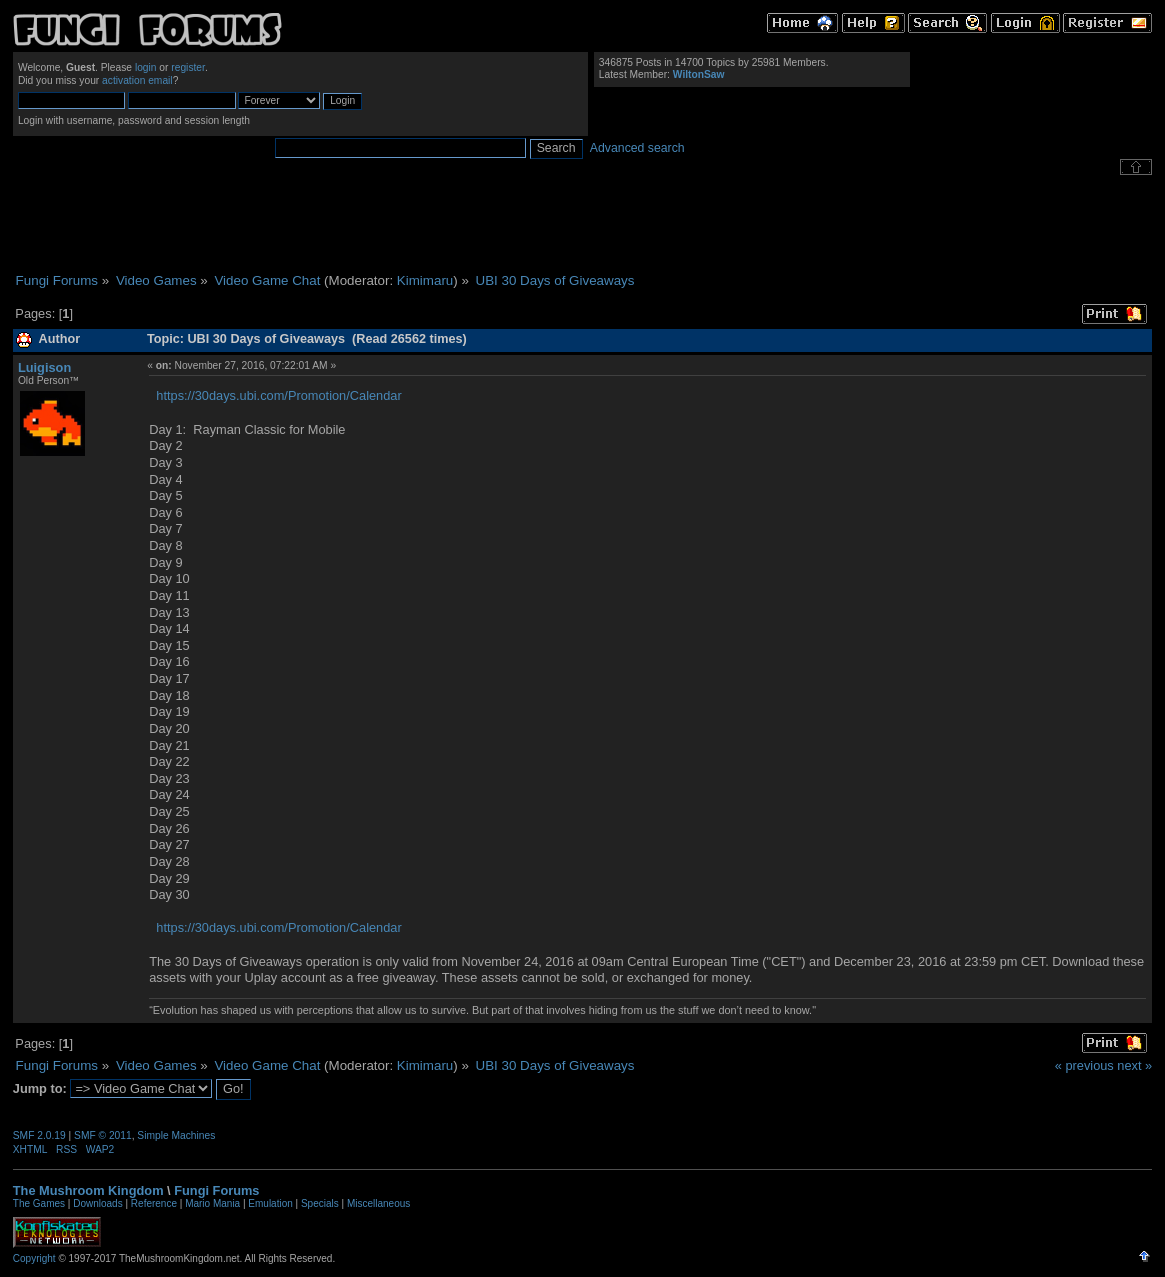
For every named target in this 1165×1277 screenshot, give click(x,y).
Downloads (97, 1203)
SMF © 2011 (103, 1135)
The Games (39, 1203)
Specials (320, 1203)
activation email (137, 80)
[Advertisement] (583, 224)
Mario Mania (212, 1203)
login (146, 67)
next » (1134, 1065)
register (188, 67)
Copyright (34, 1258)
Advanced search (637, 148)
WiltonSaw (699, 74)
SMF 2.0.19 (39, 1135)
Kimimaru (425, 280)
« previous (1084, 1065)
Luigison (44, 367)
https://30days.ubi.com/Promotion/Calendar (278, 395)
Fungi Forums (216, 1190)
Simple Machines (176, 1135)
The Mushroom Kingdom (88, 1190)
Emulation (270, 1203)
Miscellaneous (378, 1203)
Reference (154, 1203)
